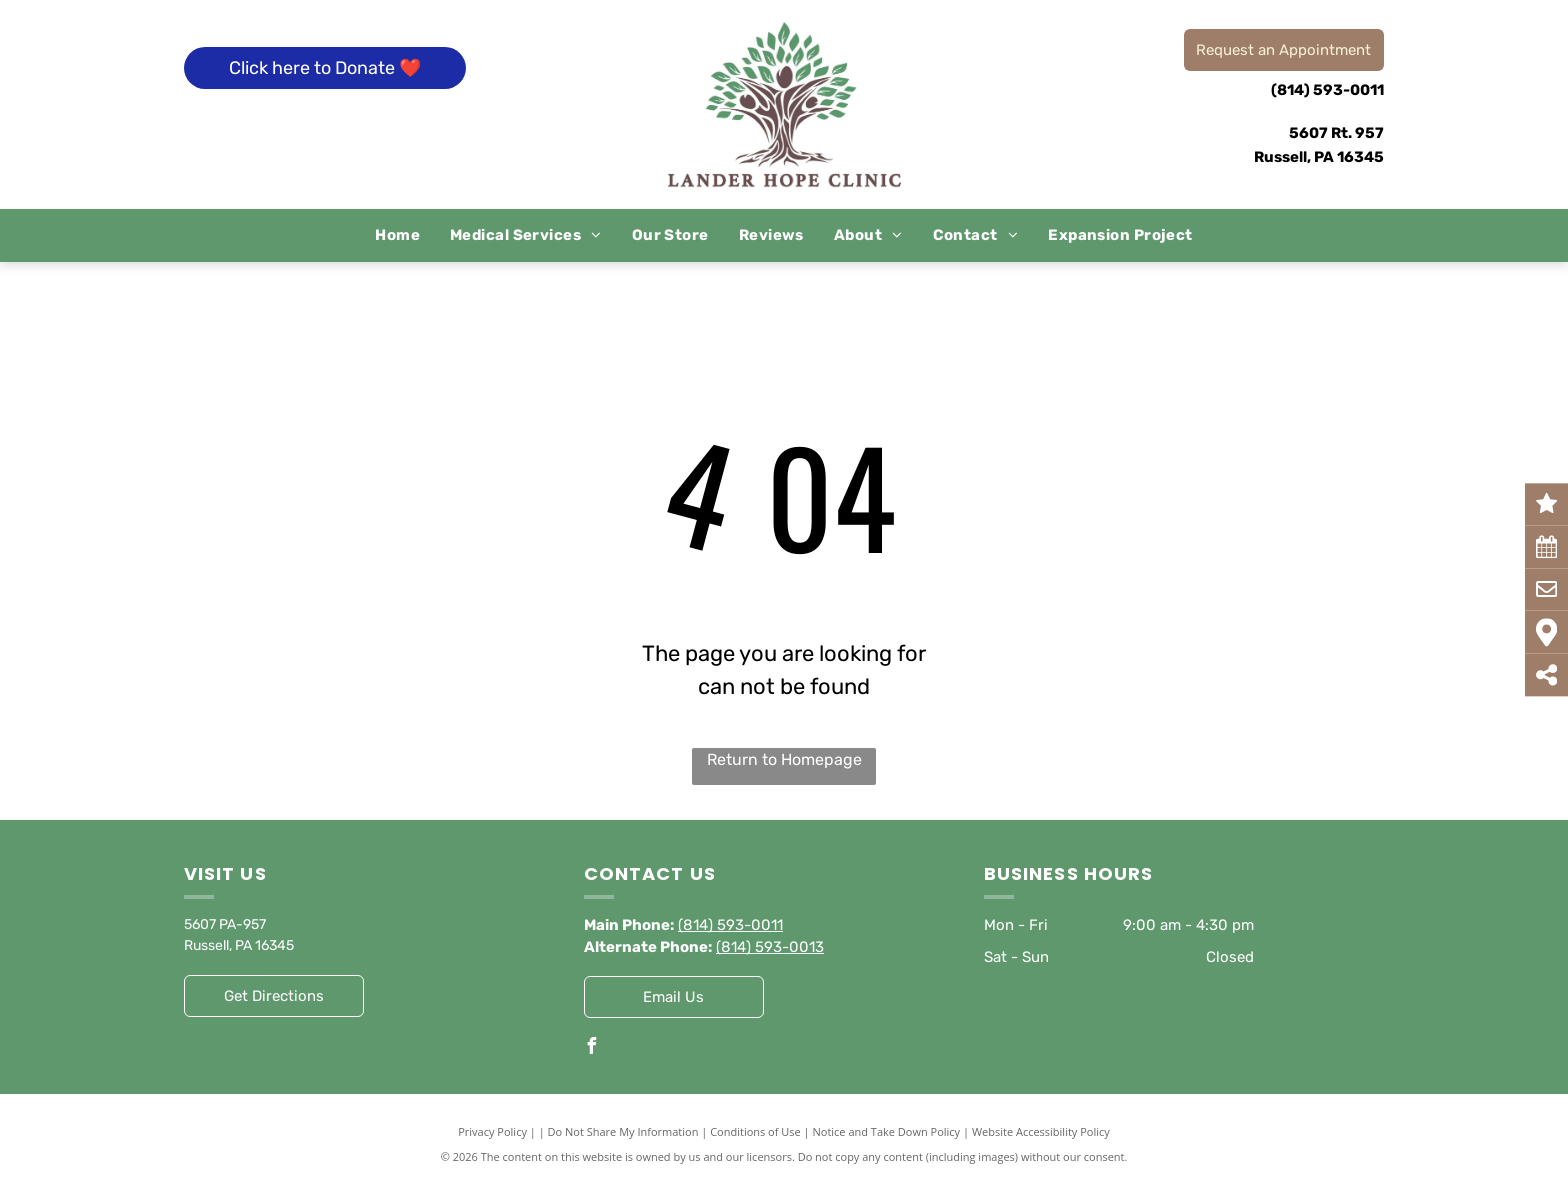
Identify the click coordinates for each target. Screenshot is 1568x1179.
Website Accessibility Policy (1041, 1131)
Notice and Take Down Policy (887, 1131)
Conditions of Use (755, 1131)
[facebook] (592, 1048)
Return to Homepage (784, 759)
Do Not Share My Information (623, 1131)
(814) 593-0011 (1327, 90)
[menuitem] (397, 235)
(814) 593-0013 (770, 947)
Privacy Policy (492, 1131)
